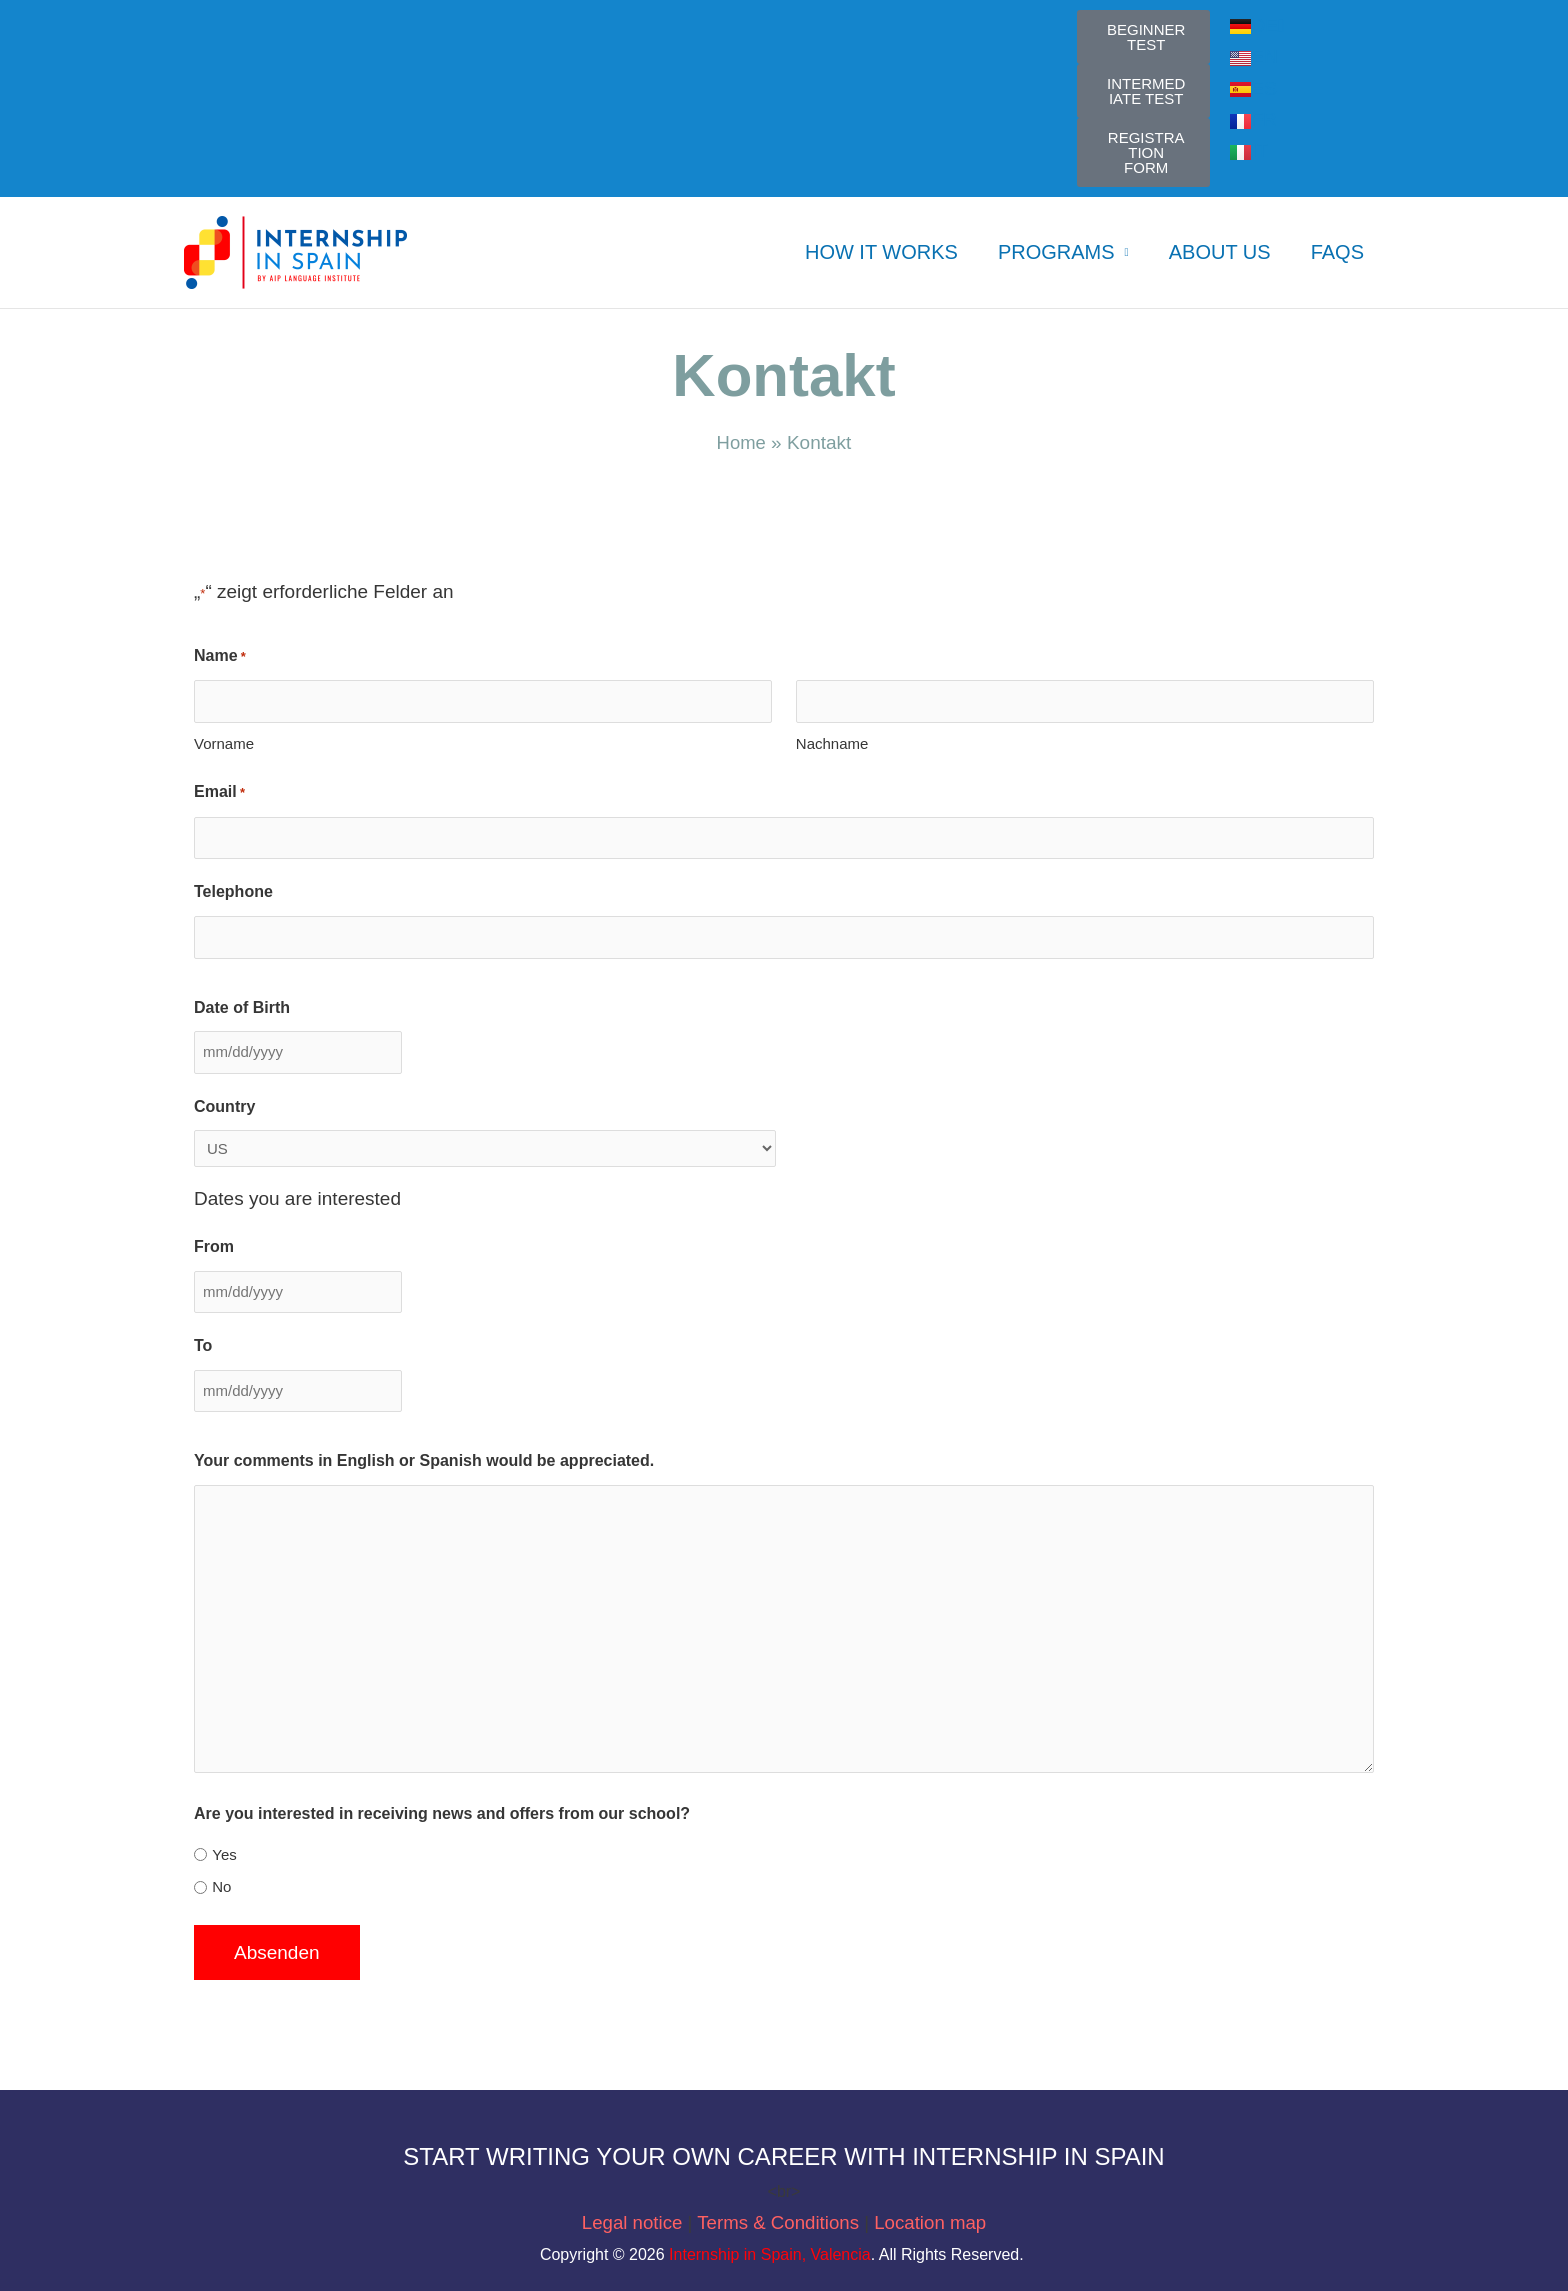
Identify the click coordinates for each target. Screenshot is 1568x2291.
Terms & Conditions (780, 2222)
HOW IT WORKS (881, 252)
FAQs (1337, 252)
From (214, 1246)
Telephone (233, 891)
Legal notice (632, 2222)
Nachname (832, 743)
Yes (224, 1854)
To (203, 1345)
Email (219, 792)
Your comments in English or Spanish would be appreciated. (424, 1460)
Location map (930, 2222)
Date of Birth (242, 1006)
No (221, 1886)
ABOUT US (1220, 252)
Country (224, 1106)
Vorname (224, 743)
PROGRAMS (1056, 252)
